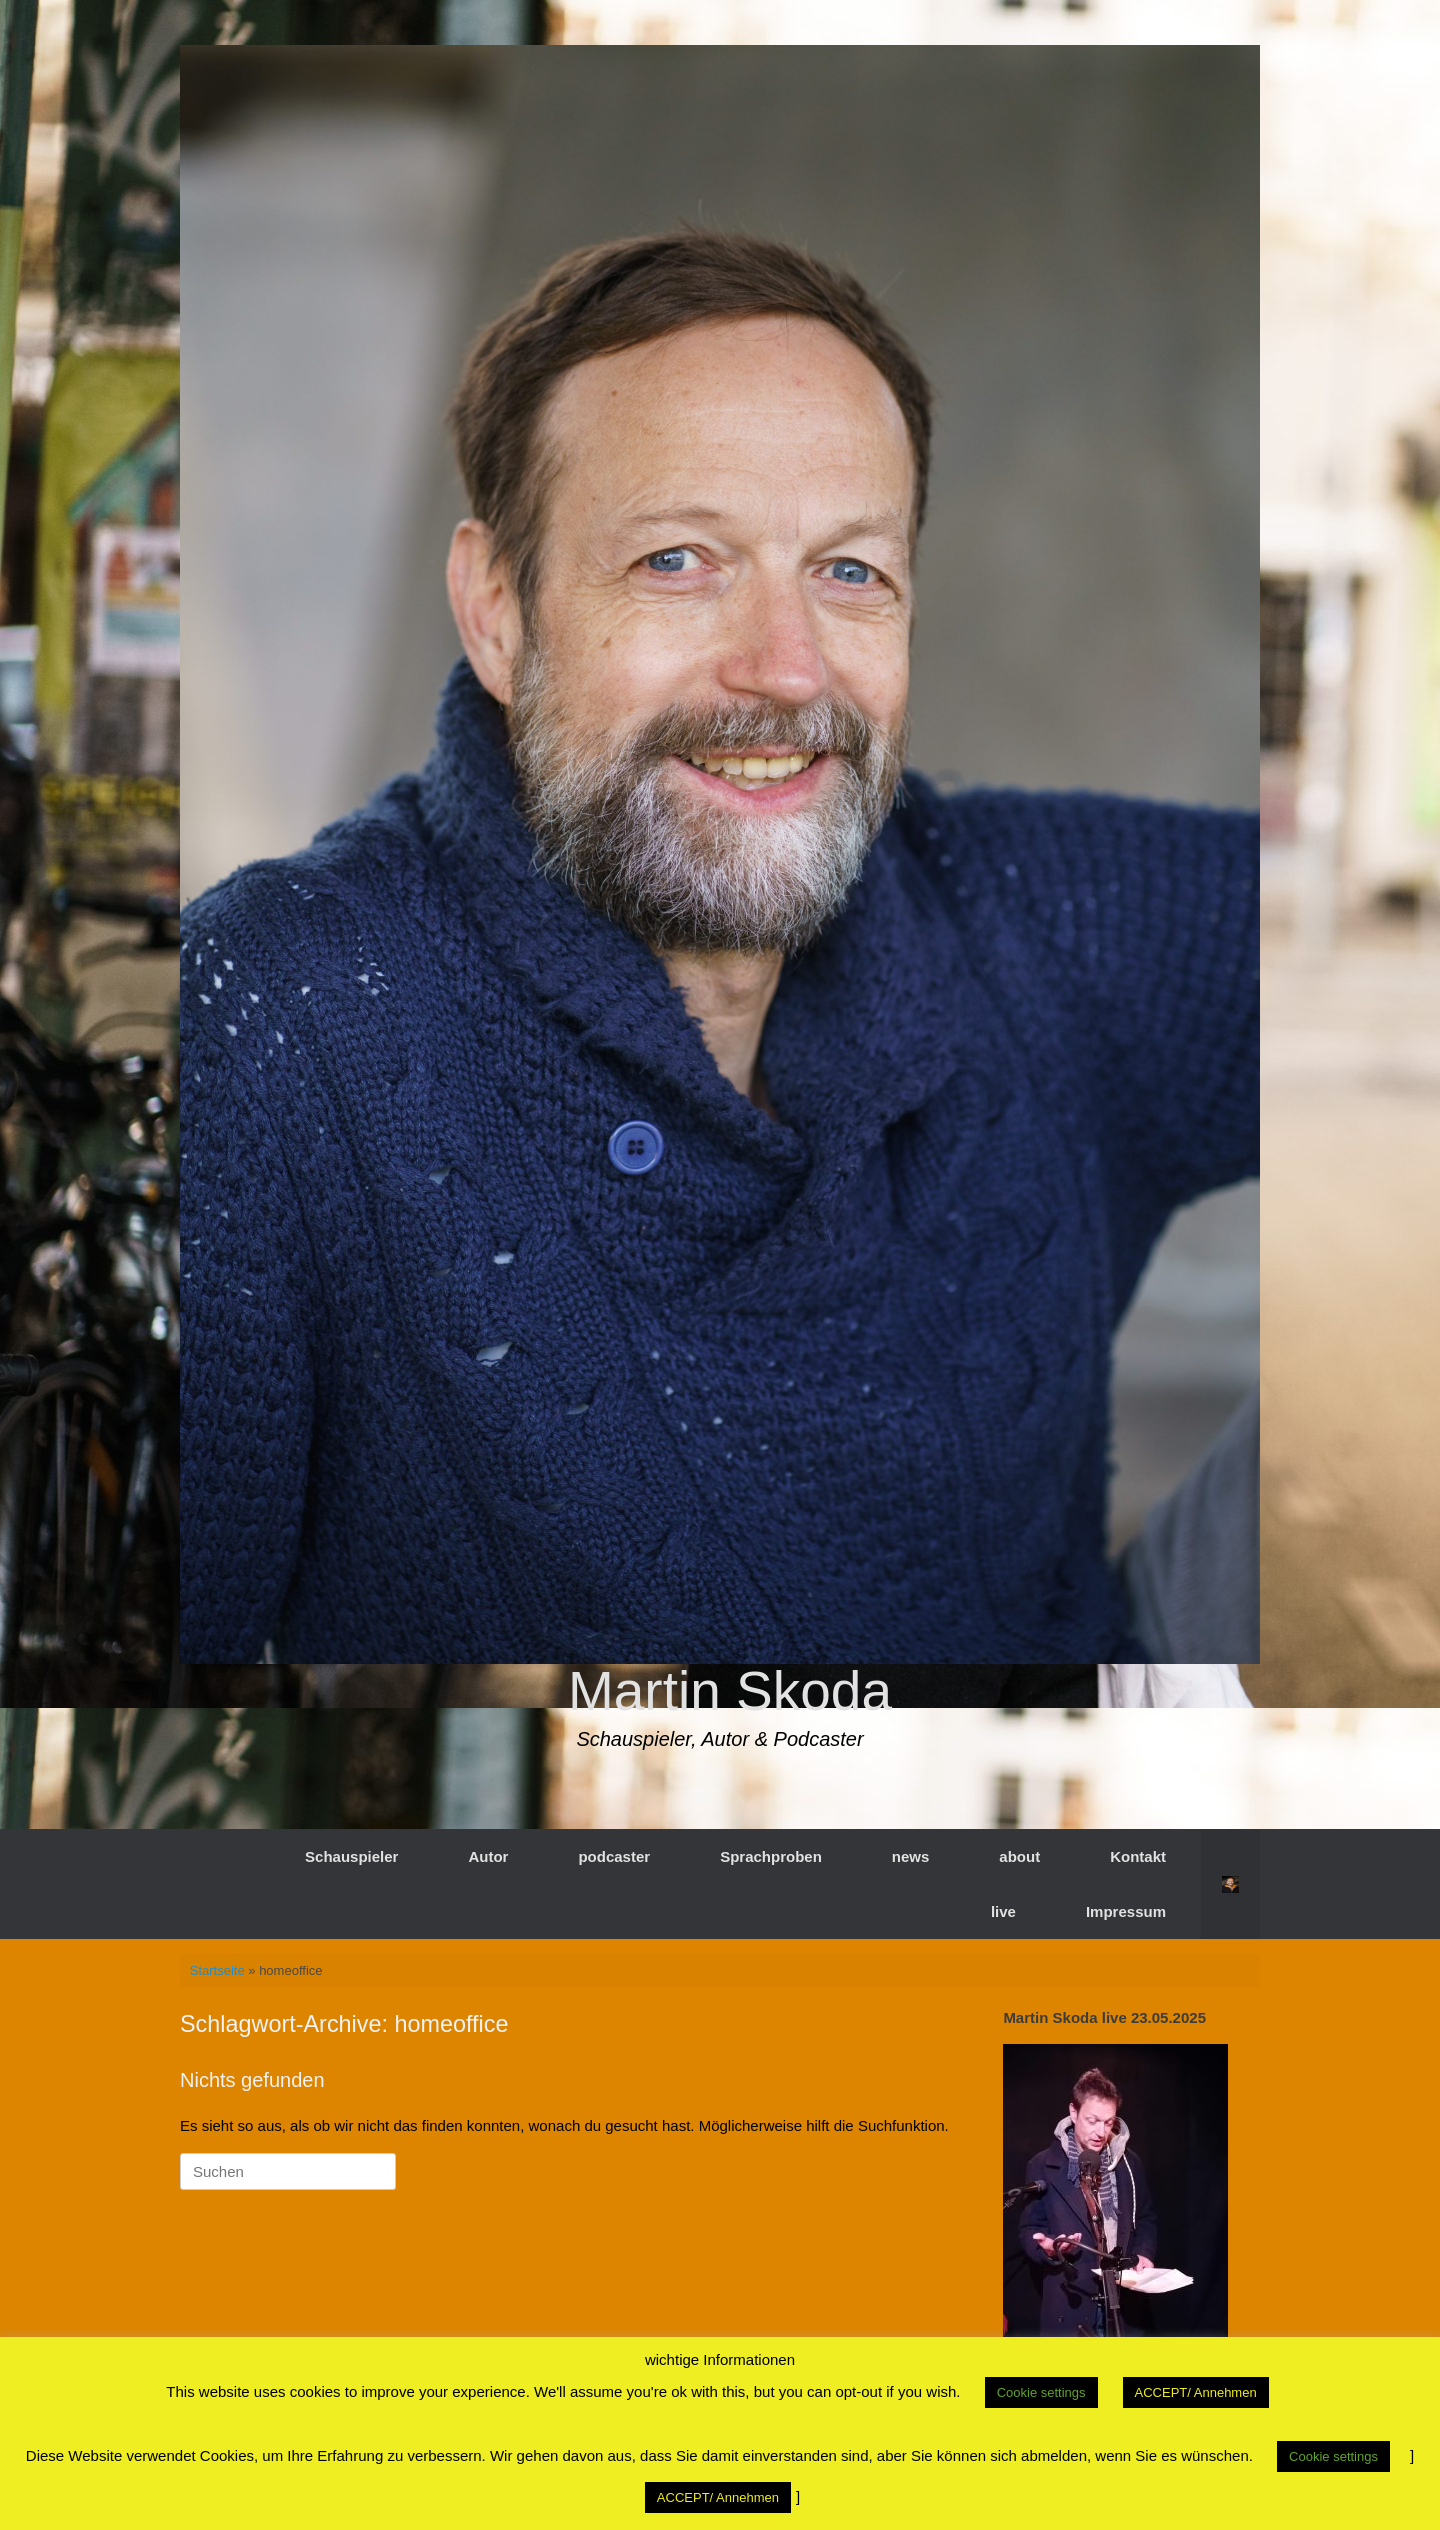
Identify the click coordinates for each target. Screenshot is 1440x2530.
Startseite (217, 1970)
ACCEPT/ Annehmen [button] (1196, 2392)
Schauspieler (351, 1856)
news (911, 1856)
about (1019, 1856)
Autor (488, 1856)
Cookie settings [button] (1041, 2392)
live (1003, 1911)
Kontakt (1138, 1856)
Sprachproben (771, 1856)
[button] (1230, 1884)
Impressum (1126, 1911)
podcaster (614, 1856)
